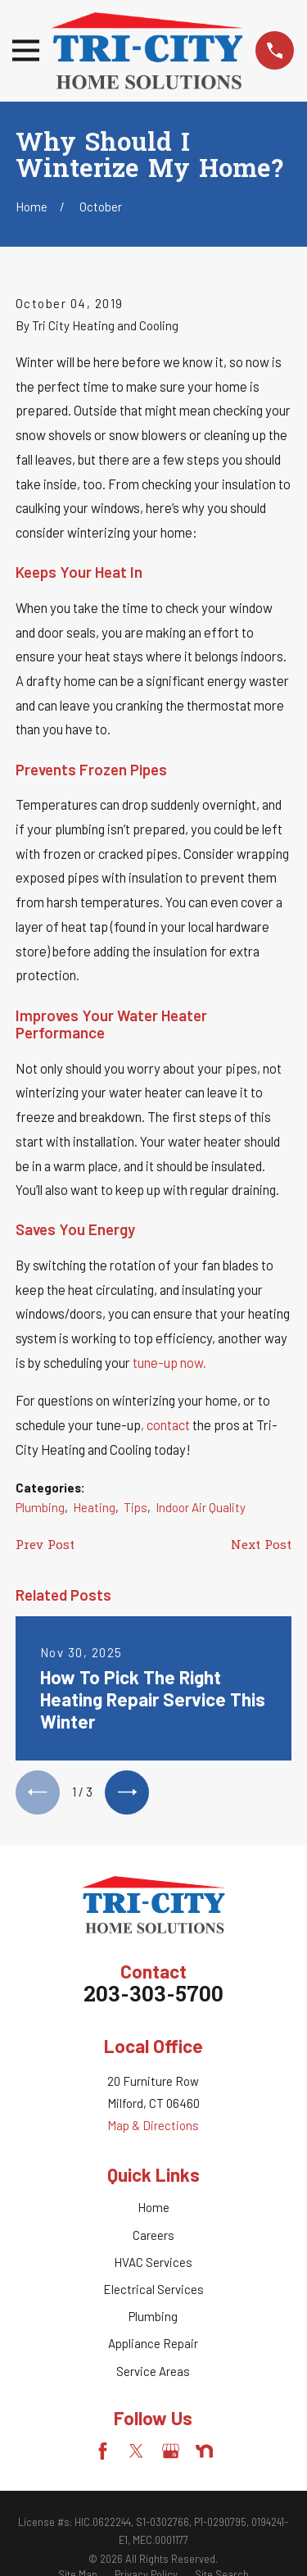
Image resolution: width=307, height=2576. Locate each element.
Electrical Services (153, 2289)
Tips (135, 1507)
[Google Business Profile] (170, 2451)
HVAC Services (153, 2262)
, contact (166, 1424)
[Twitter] (136, 2451)
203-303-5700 (153, 1996)
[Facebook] (102, 2451)
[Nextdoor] (204, 2451)
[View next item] (127, 1792)
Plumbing (40, 1507)
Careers (153, 2235)
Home (153, 2207)
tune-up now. (169, 1362)
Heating (94, 1507)
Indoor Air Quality (201, 1507)
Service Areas (153, 2371)
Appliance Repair (153, 2343)
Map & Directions (153, 2125)
